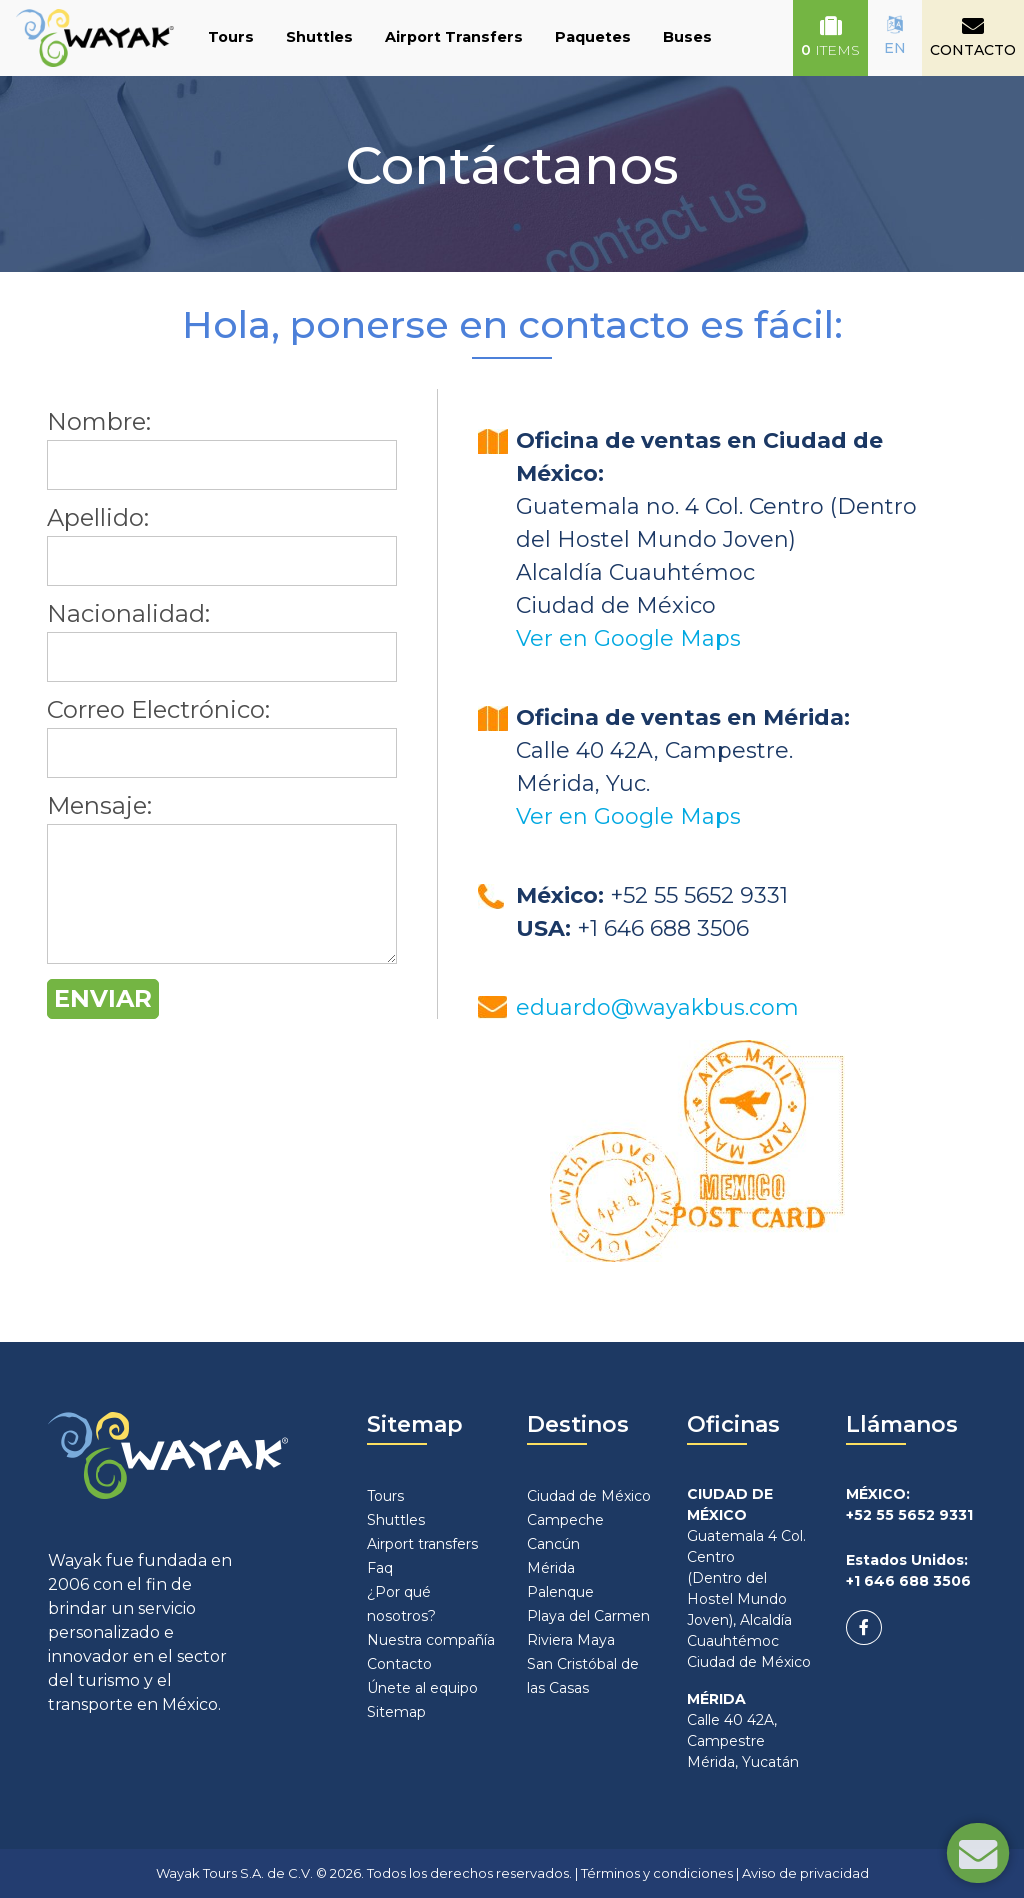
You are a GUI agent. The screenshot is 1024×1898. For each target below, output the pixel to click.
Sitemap (396, 1712)
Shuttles (319, 37)
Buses (687, 37)
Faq (380, 1568)
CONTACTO (973, 37)
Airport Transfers (454, 37)
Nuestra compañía (431, 1640)
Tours (231, 37)
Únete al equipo (422, 1688)
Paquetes (593, 37)
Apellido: (98, 517)
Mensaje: (99, 805)
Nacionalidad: (128, 613)
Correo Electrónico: (158, 709)
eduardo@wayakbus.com (657, 1007)
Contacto (399, 1664)
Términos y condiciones (657, 1873)
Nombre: (99, 421)
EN (895, 36)
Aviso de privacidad (805, 1873)
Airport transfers (422, 1544)
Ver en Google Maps (628, 638)
